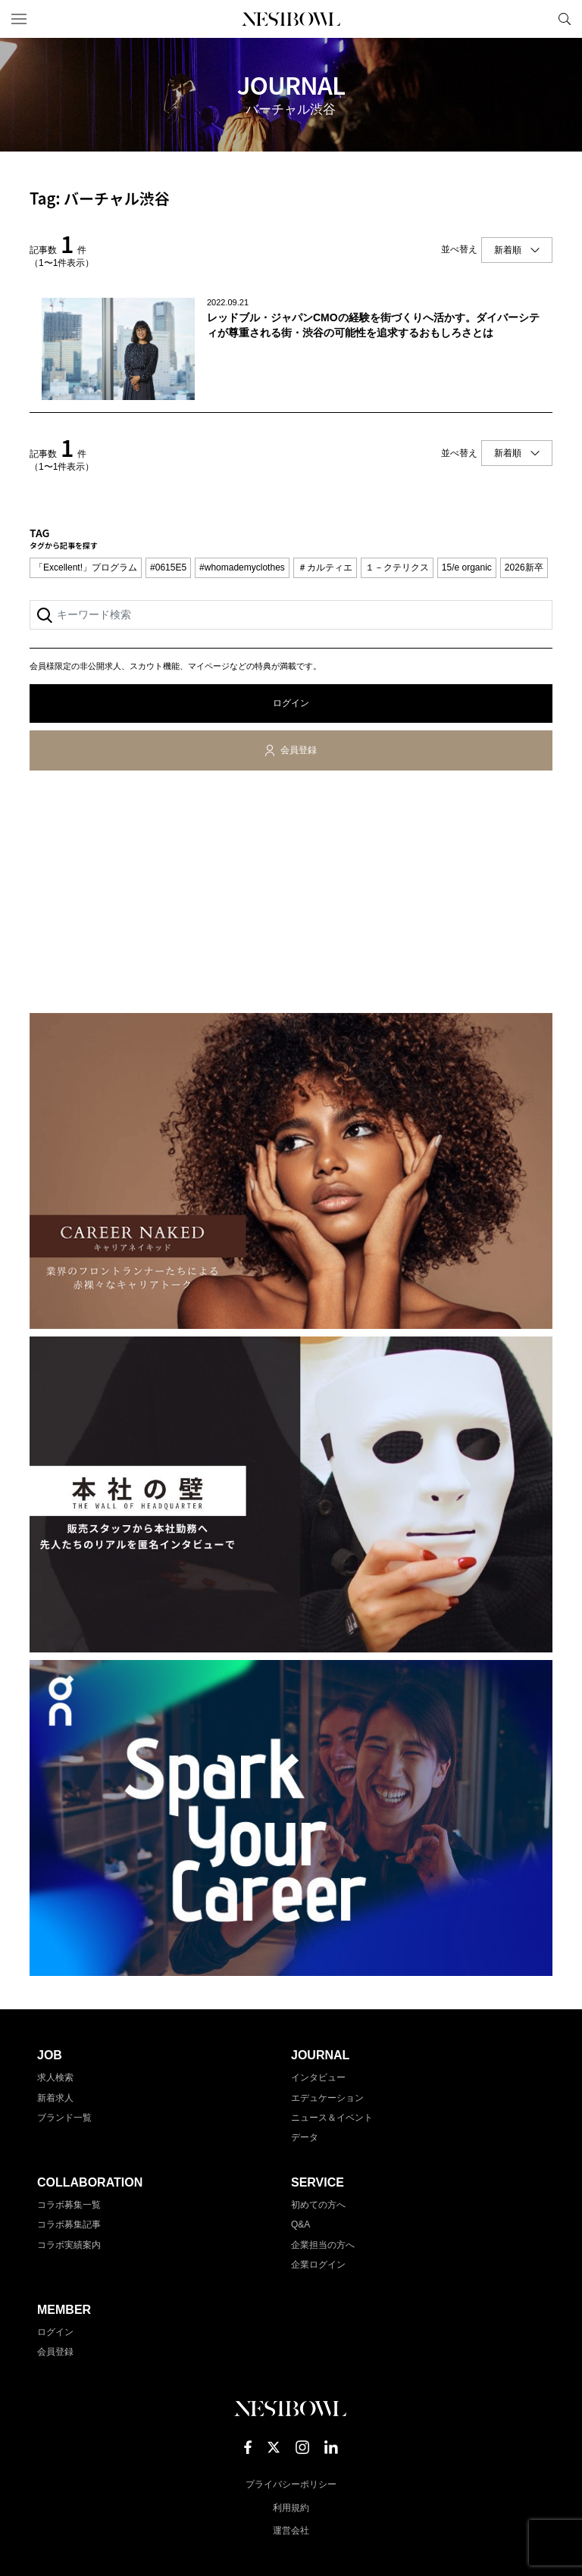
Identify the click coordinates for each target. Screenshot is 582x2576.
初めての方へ (318, 2204)
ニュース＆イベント (332, 2117)
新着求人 (55, 2098)
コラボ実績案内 (69, 2245)
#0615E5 (168, 567)
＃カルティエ (325, 567)
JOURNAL (320, 2055)
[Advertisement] (291, 895)
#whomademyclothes (242, 567)
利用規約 (291, 2508)
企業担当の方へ (323, 2245)
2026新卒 (524, 567)
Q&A (300, 2224)
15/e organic (467, 567)
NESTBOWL (291, 19)
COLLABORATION (89, 2182)
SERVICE (317, 2182)
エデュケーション (327, 2098)
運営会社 (291, 2530)
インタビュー (318, 2077)
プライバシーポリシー (291, 2484)
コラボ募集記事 (69, 2224)
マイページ (539, 19)
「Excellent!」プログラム (85, 567)
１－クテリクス (397, 567)
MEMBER (64, 2309)
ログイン (291, 703)
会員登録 (298, 750)
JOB (49, 2055)
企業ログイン (318, 2264)
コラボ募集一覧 (69, 2204)
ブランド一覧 (64, 2117)
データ (304, 2137)
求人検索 (55, 2077)
